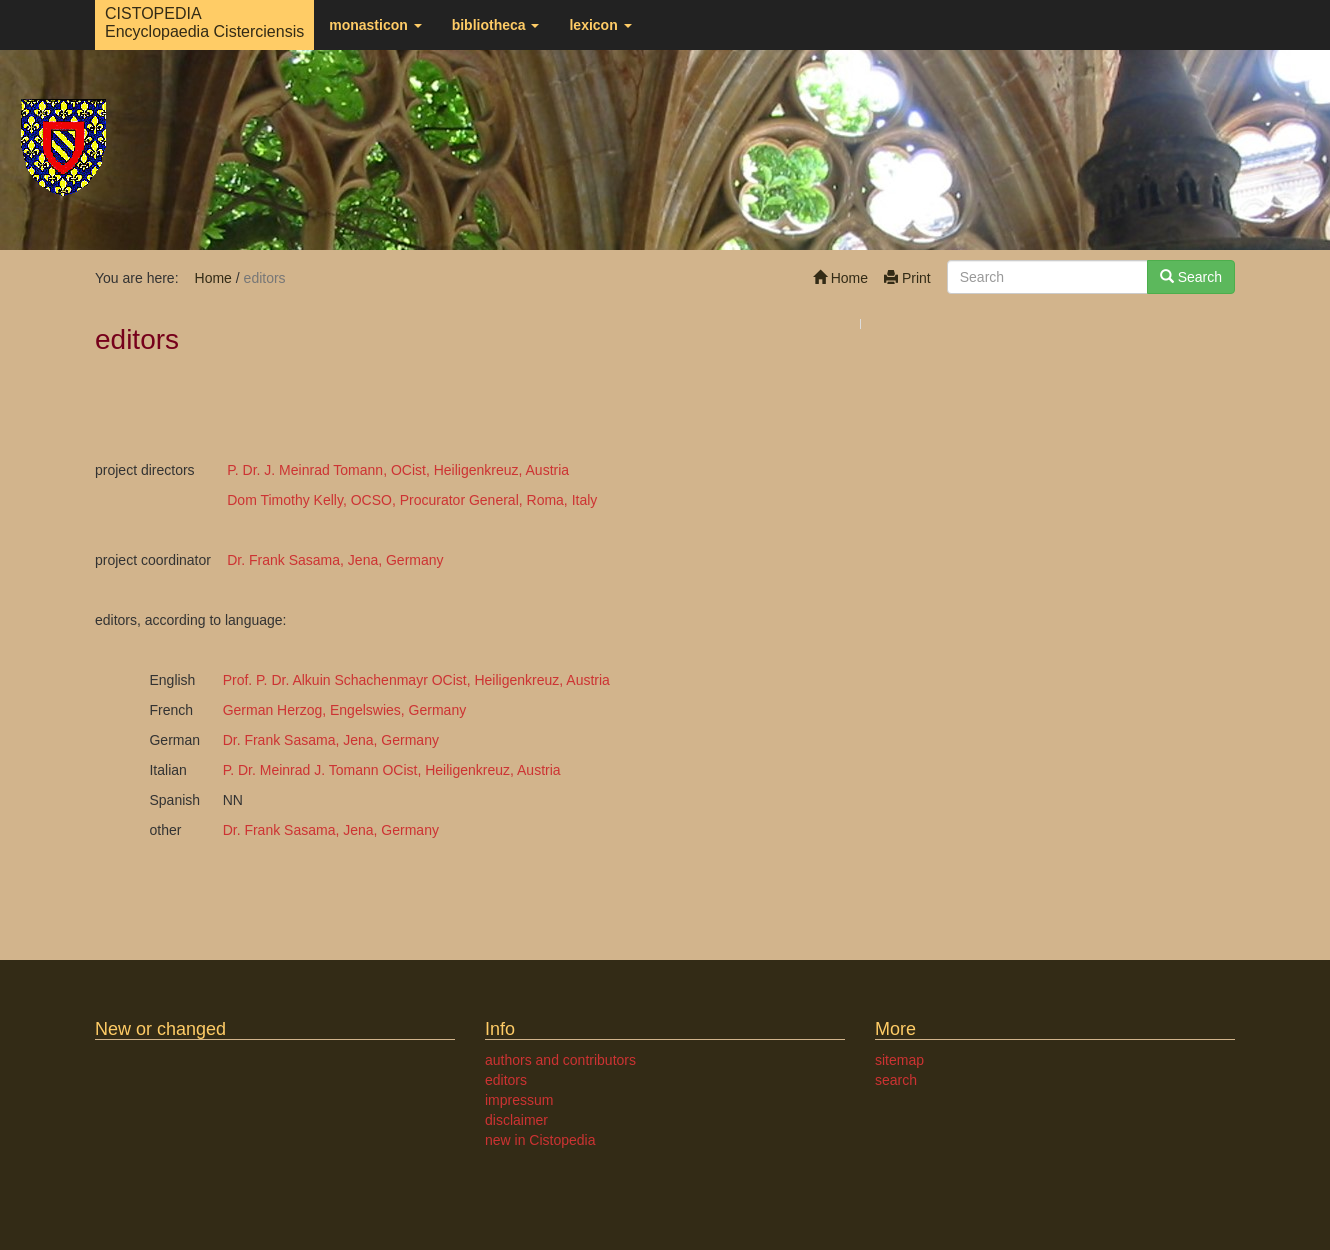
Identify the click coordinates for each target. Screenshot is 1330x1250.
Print (907, 278)
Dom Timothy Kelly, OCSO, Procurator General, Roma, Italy (412, 500)
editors (506, 1080)
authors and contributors (560, 1060)
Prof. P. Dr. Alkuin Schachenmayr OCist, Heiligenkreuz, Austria (416, 680)
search (896, 1080)
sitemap (899, 1060)
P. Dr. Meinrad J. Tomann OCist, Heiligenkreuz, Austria (392, 770)
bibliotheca (496, 25)
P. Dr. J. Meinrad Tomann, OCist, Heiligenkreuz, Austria (398, 470)
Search (1191, 277)
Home (840, 278)
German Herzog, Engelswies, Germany (345, 710)
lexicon (600, 25)
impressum (519, 1100)
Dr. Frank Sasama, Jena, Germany (335, 560)
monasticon (375, 25)
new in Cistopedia (540, 1140)
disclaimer (516, 1120)
